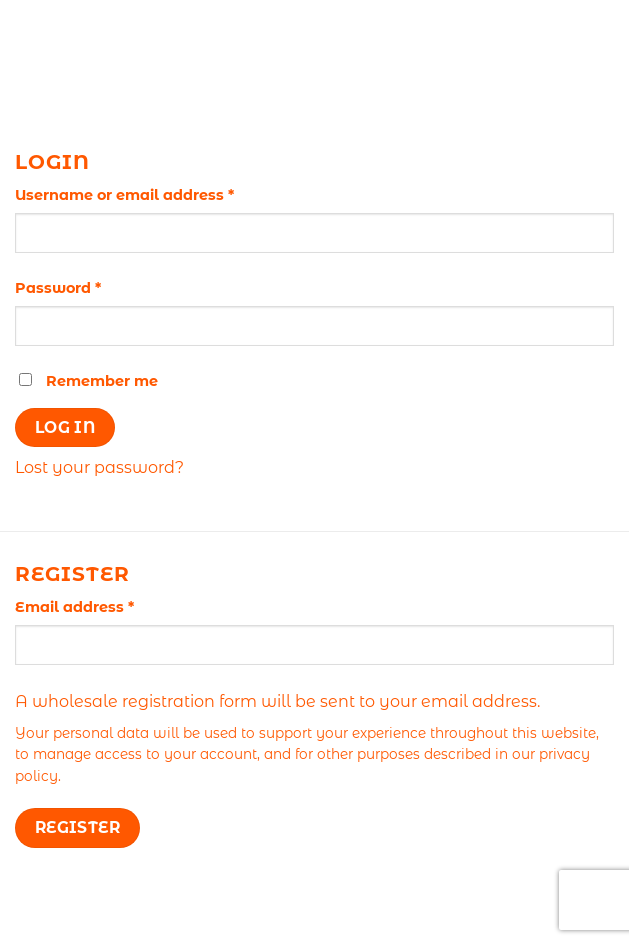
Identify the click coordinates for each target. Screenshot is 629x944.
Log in (65, 427)
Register (78, 827)
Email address (108, 606)
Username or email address (158, 194)
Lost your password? (99, 467)
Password (92, 287)
